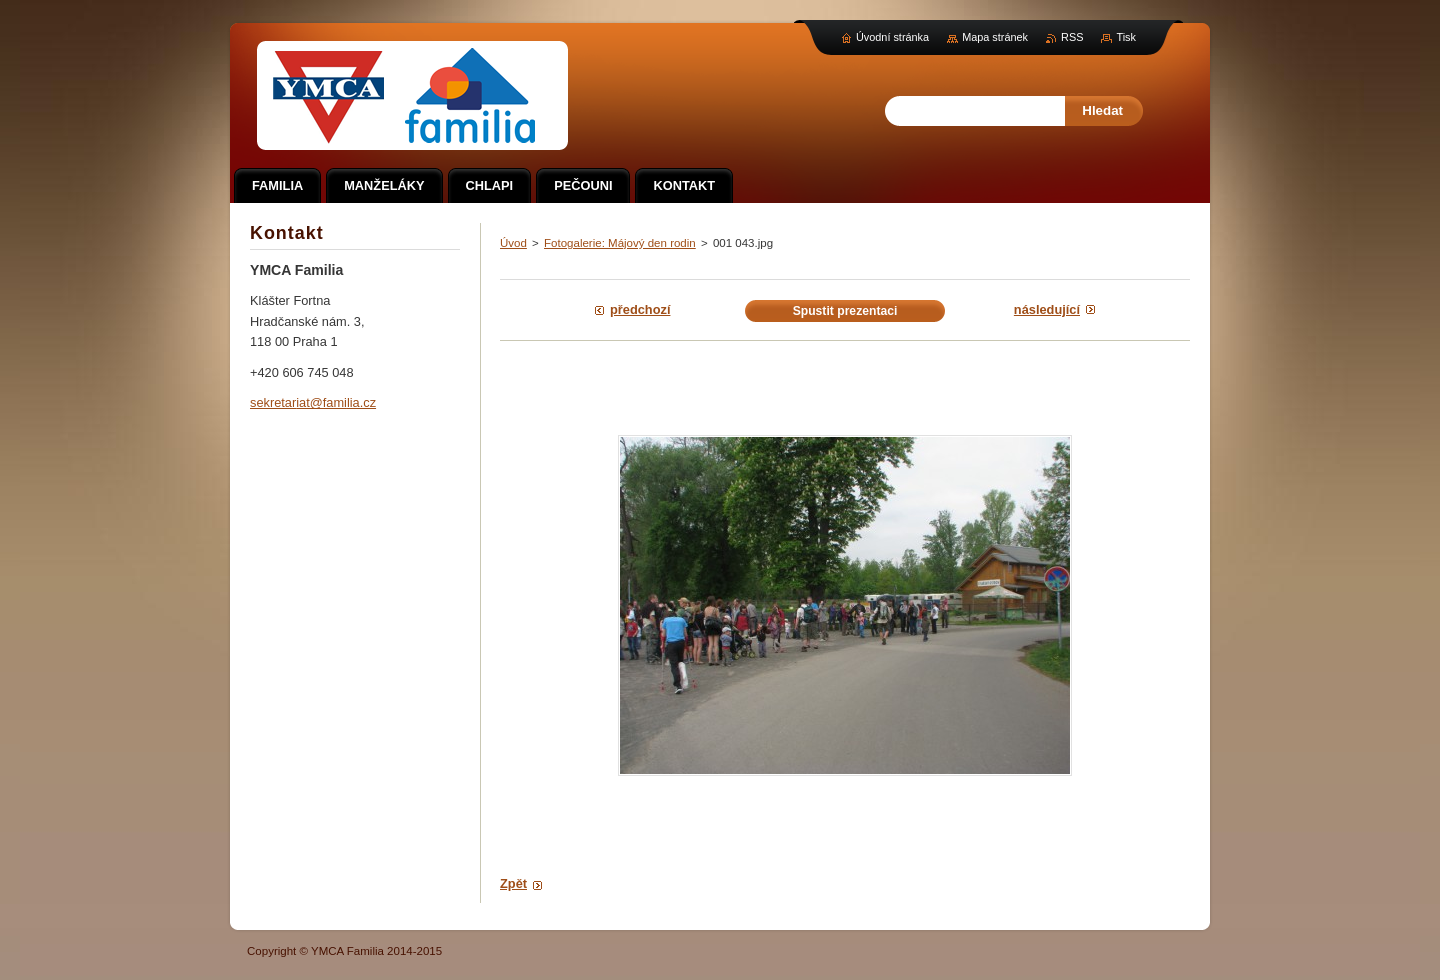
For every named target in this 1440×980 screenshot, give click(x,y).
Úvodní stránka (892, 37)
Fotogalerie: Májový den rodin (620, 243)
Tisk (1126, 37)
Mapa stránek (995, 37)
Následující (1047, 309)
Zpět (513, 883)
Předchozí (640, 309)
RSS (1072, 37)
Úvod (513, 243)
